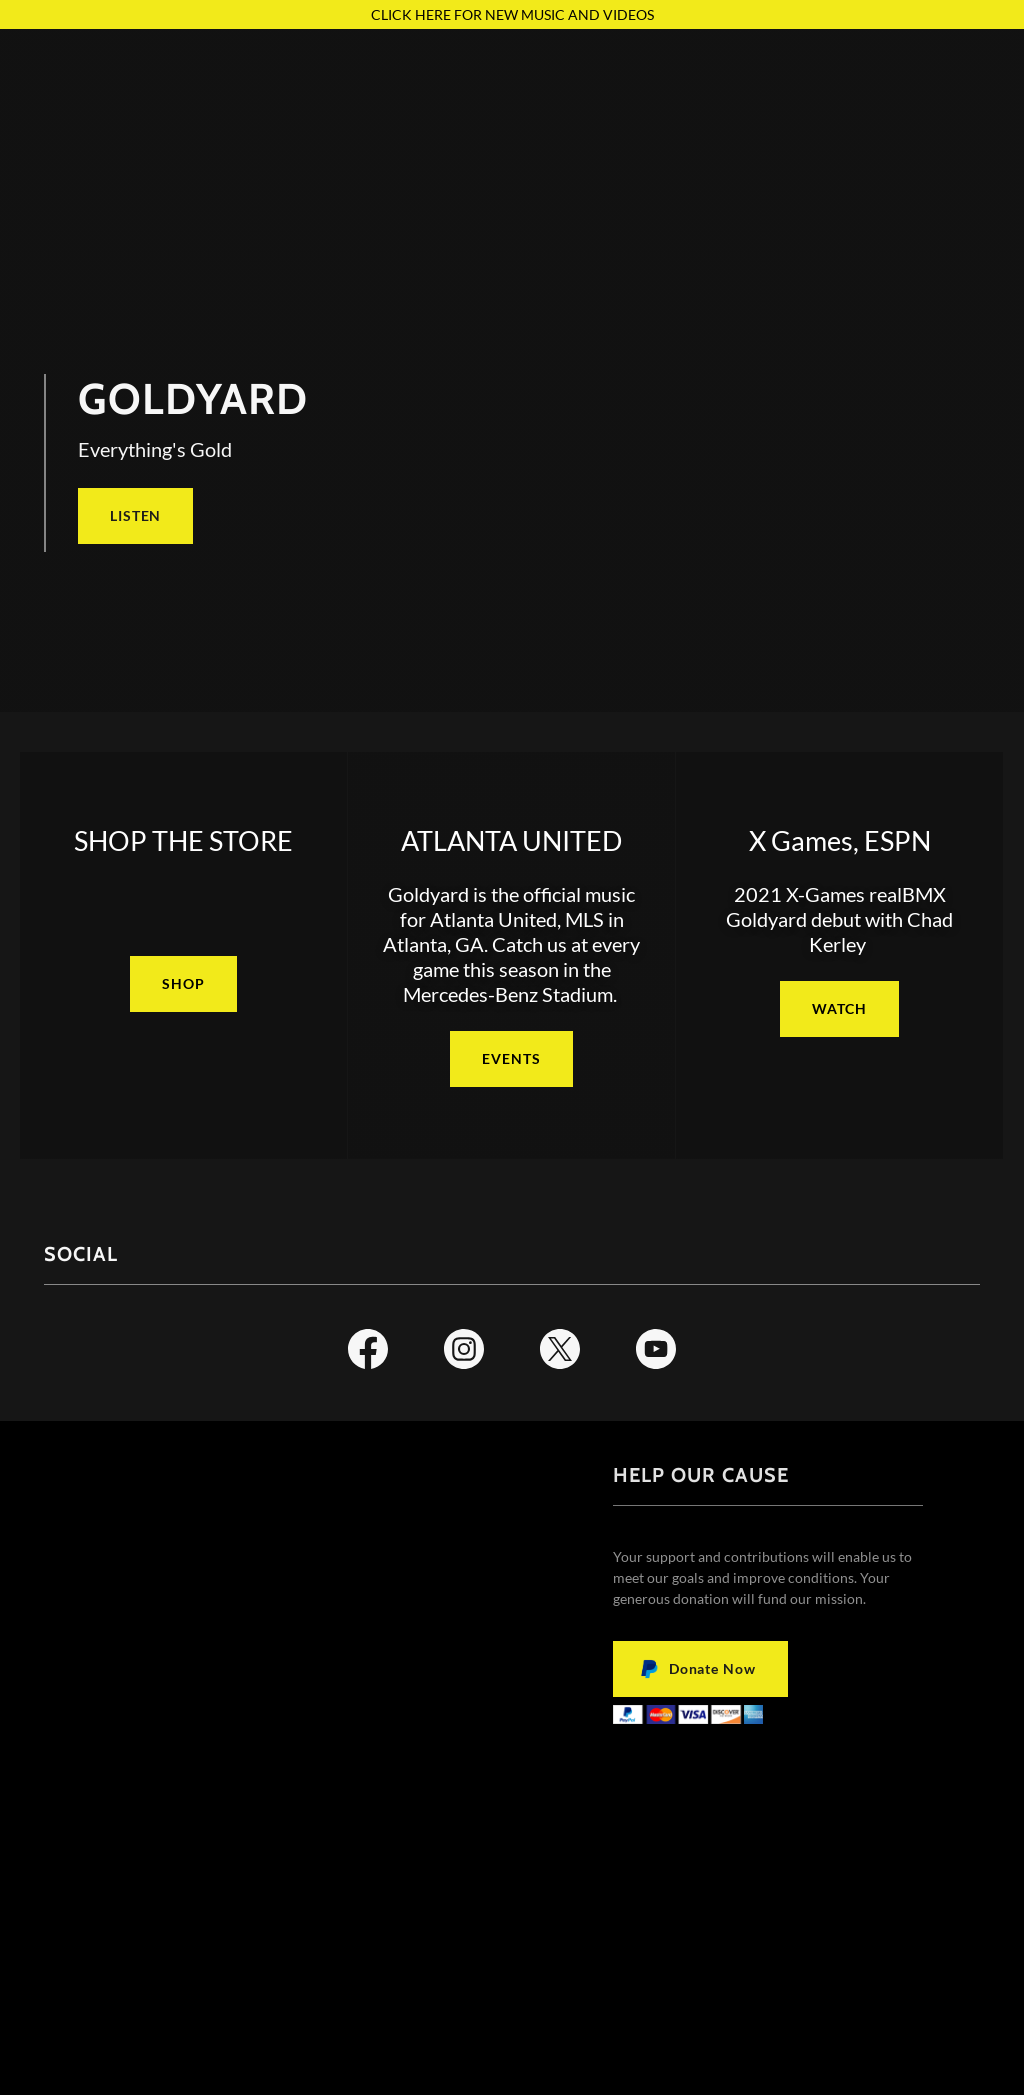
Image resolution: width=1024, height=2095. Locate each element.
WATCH (839, 1008)
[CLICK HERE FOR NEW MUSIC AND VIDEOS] (512, 14)
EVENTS (511, 1058)
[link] (368, 1353)
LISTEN (135, 515)
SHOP (183, 983)
